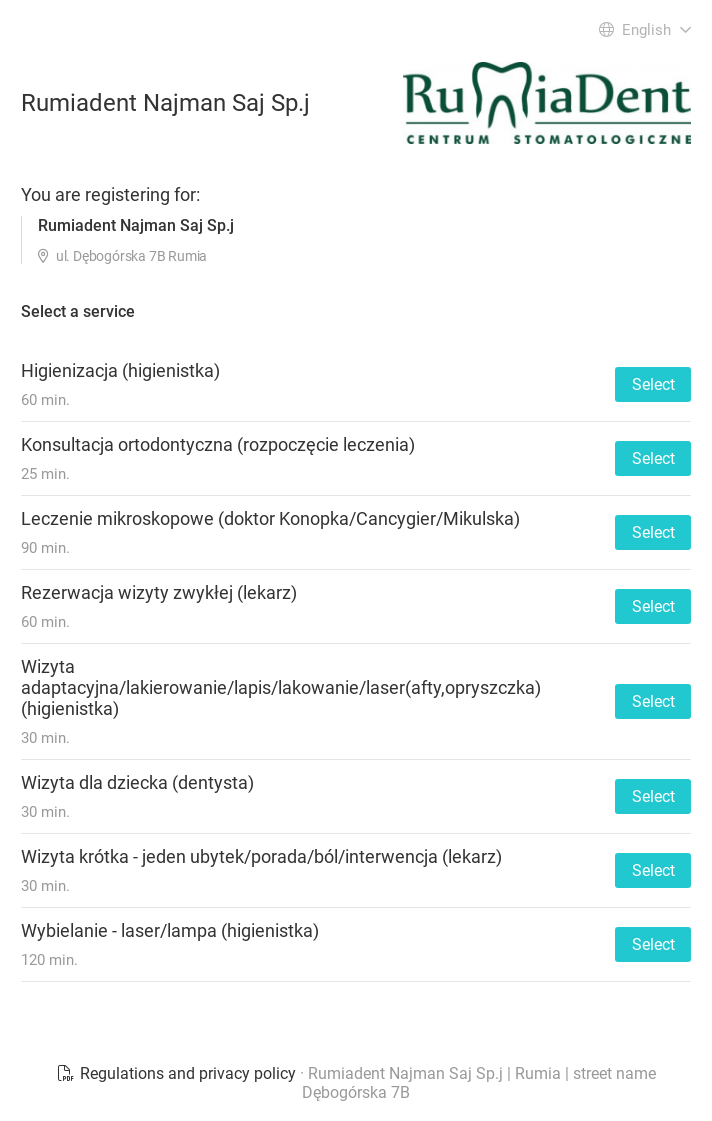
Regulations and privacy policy (178, 1073)
